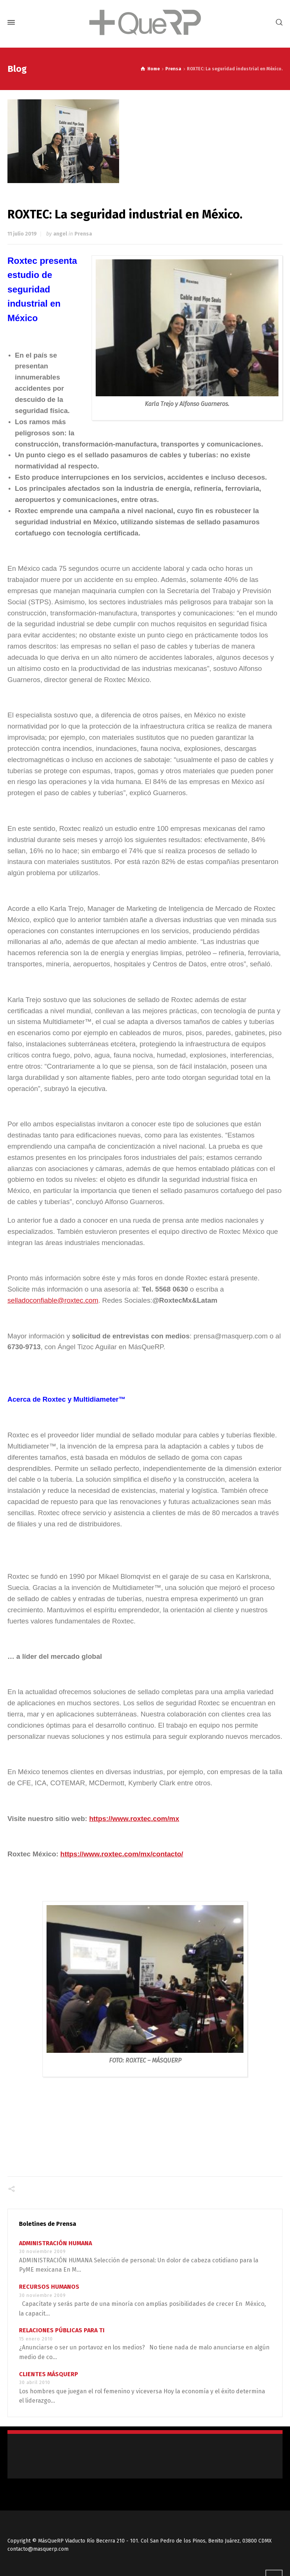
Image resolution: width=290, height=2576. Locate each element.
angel (60, 234)
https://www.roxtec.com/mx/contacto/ (121, 1854)
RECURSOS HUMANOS (49, 2286)
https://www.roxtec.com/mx (134, 1819)
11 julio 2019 (22, 234)
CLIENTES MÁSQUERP (48, 2374)
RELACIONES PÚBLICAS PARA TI (62, 2330)
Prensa (83, 234)
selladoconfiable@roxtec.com (52, 1300)
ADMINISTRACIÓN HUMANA (55, 2243)
